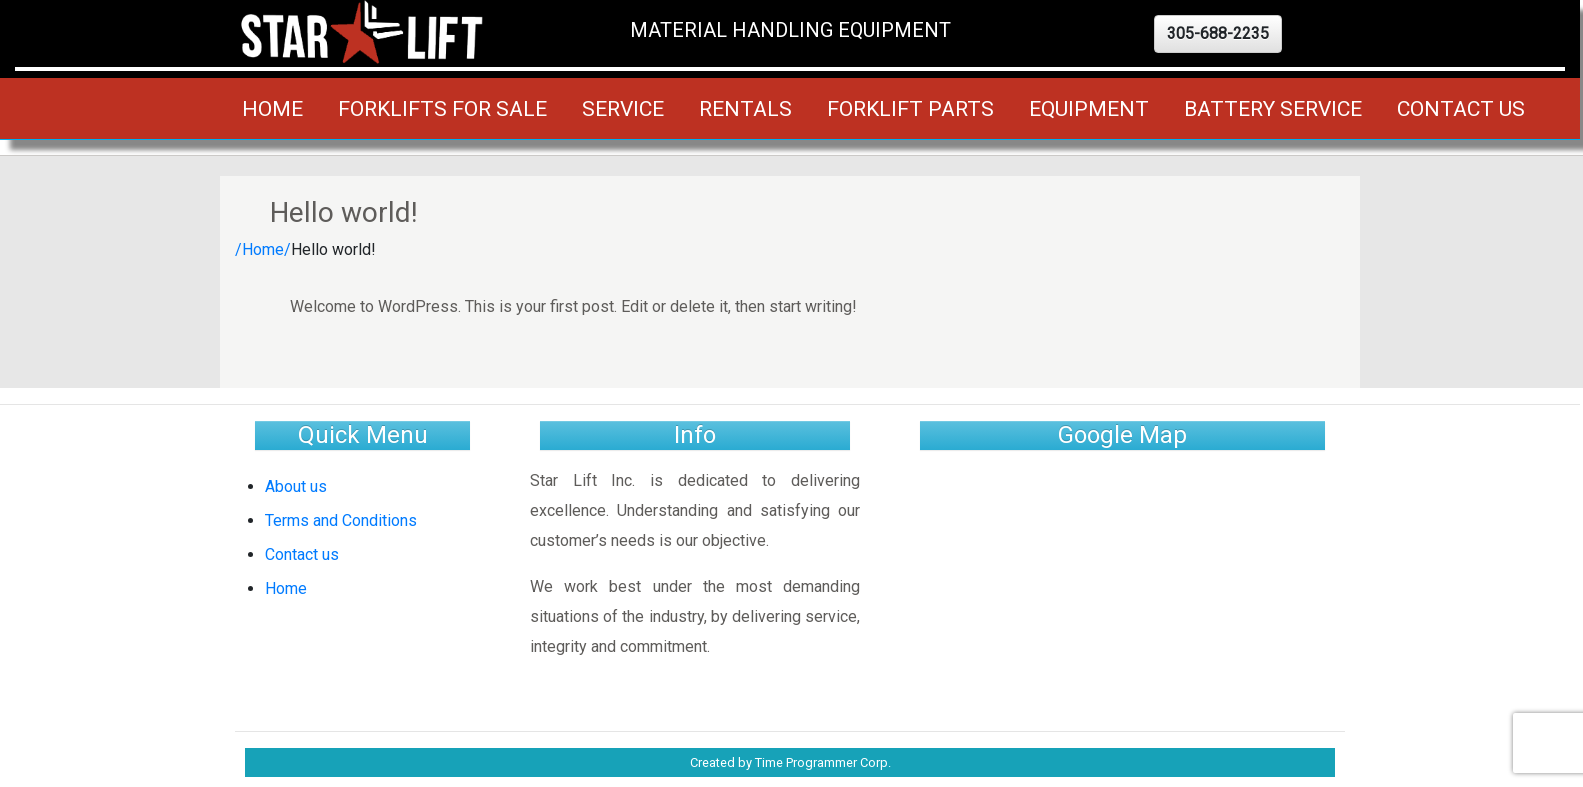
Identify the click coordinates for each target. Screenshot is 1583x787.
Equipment (1089, 108)
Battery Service (1273, 108)
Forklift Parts (910, 108)
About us (296, 486)
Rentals (745, 108)
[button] (1218, 34)
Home (272, 108)
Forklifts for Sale (442, 108)
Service (623, 108)
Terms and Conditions (341, 520)
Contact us (1461, 108)
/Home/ (263, 249)
